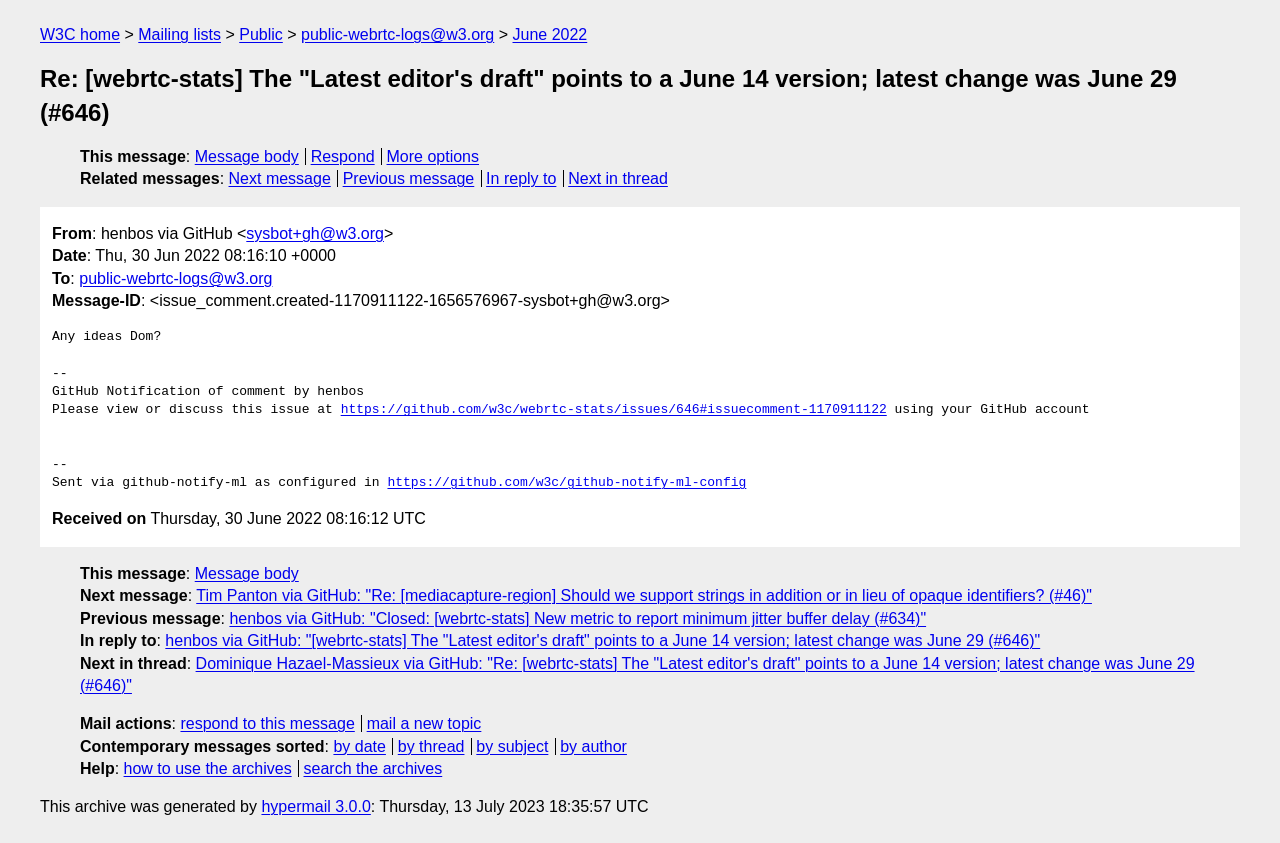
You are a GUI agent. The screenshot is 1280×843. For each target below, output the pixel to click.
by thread (431, 746)
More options (433, 156)
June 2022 (550, 34)
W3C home (80, 34)
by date (359, 746)
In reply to (521, 178)
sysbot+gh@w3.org (315, 233)
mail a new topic (424, 723)
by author (593, 746)
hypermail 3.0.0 (315, 806)
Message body (247, 156)
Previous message (409, 178)
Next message (280, 178)
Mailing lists (179, 34)
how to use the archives (208, 768)
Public (261, 34)
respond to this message (267, 723)
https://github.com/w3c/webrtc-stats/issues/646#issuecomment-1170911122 (614, 410)
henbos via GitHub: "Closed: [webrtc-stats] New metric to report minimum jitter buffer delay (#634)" (577, 618)
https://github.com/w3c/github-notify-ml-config (566, 483)
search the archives (373, 768)
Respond (343, 156)
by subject (512, 746)
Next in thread (618, 178)
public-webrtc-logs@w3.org (397, 34)
